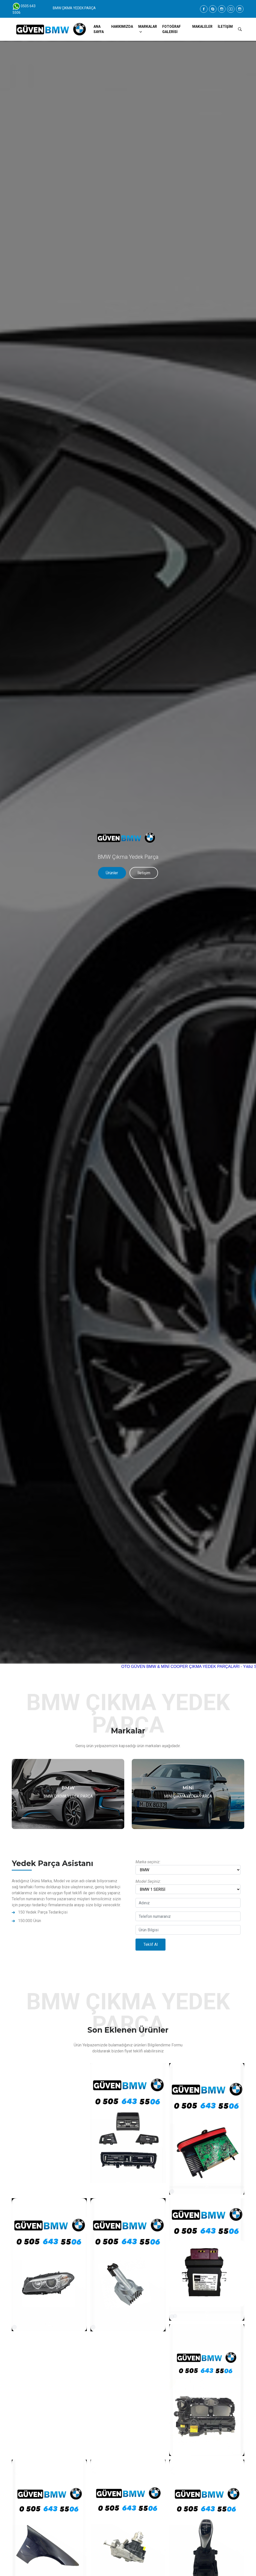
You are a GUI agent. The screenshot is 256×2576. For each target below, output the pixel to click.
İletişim (144, 872)
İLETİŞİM (225, 27)
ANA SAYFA (99, 29)
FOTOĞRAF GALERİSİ (171, 29)
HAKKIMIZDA (122, 27)
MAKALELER (202, 27)
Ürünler (112, 872)
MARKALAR (147, 27)
